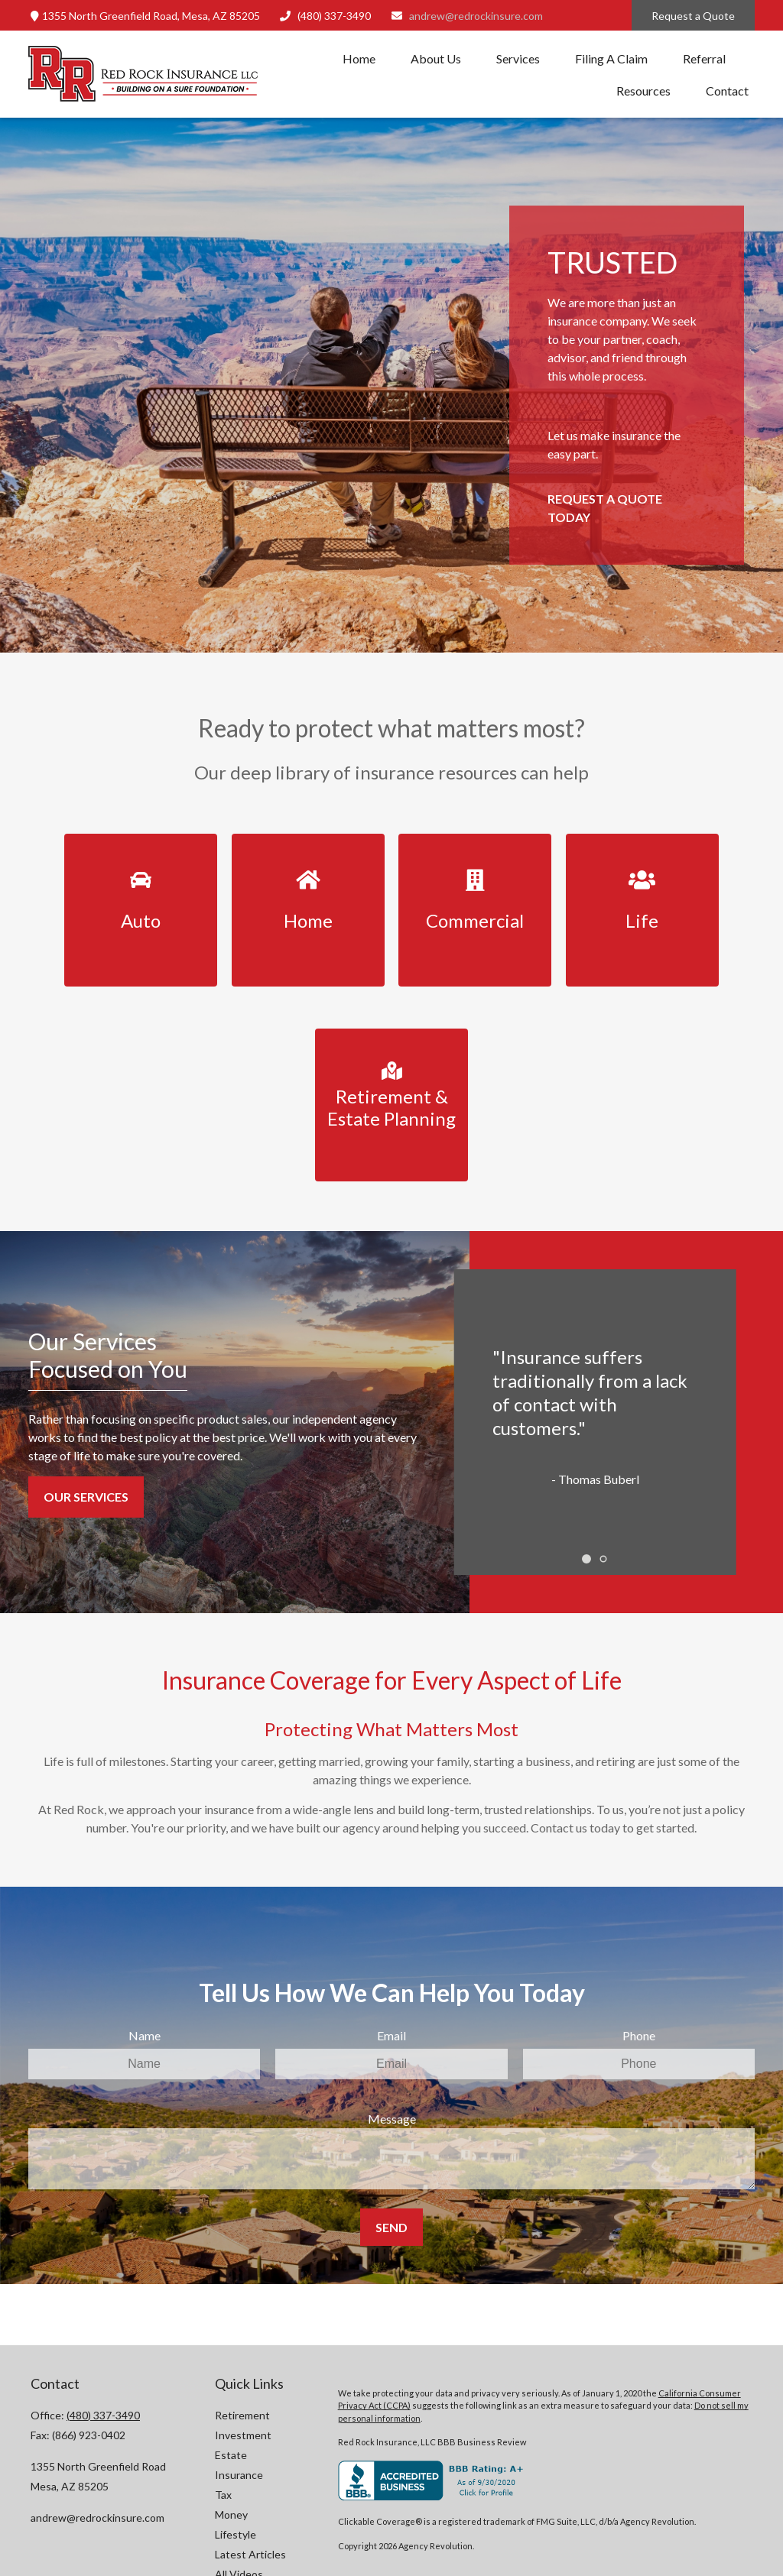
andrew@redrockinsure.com (466, 15)
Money (231, 2514)
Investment (243, 2435)
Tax (223, 2494)
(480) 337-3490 (325, 15)
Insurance (239, 2474)
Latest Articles (250, 2554)
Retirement (242, 2415)
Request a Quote (693, 15)
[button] (359, 58)
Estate (231, 2454)
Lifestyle (235, 2534)
